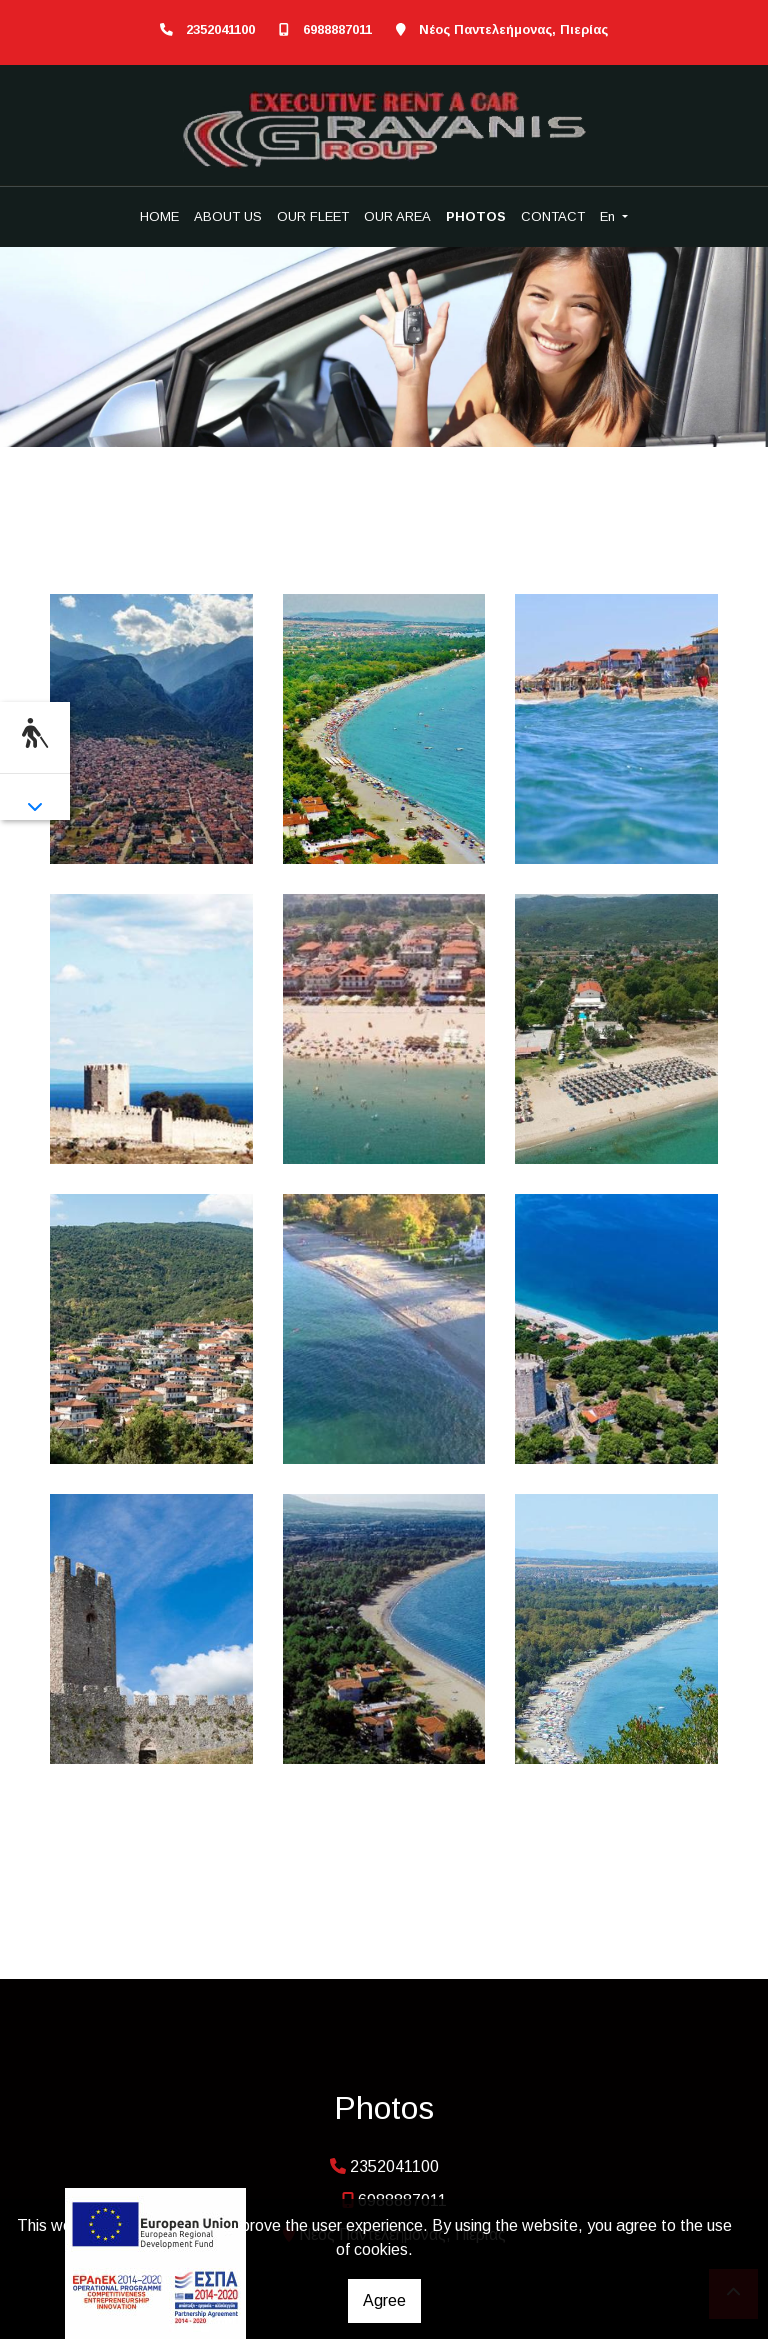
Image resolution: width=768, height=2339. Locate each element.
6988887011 (337, 29)
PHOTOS (476, 216)
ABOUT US (228, 216)
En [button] (609, 216)
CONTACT (553, 216)
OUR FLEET (313, 216)
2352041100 (220, 29)
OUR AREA (397, 216)
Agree (384, 2300)
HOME (159, 216)
